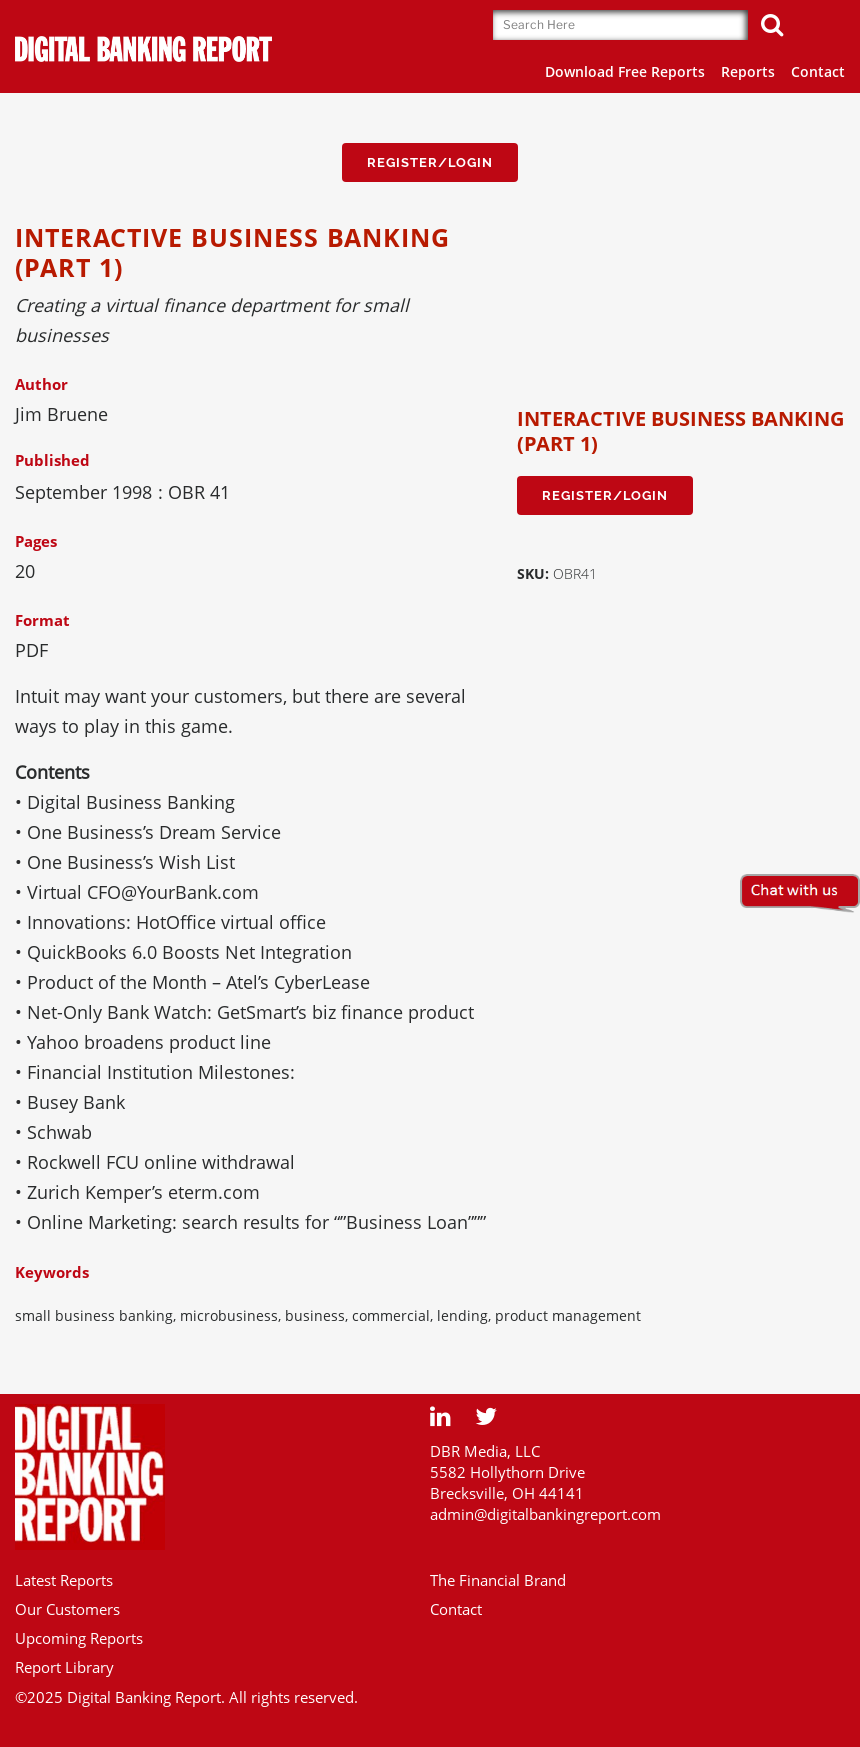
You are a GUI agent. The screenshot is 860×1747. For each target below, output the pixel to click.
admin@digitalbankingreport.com (545, 1514)
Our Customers (67, 1609)
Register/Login (430, 162)
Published (52, 460)
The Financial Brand (498, 1580)
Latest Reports (64, 1580)
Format (42, 620)
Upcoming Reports (79, 1638)
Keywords (52, 1272)
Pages (36, 541)
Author (41, 384)
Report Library (64, 1667)
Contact (456, 1609)
